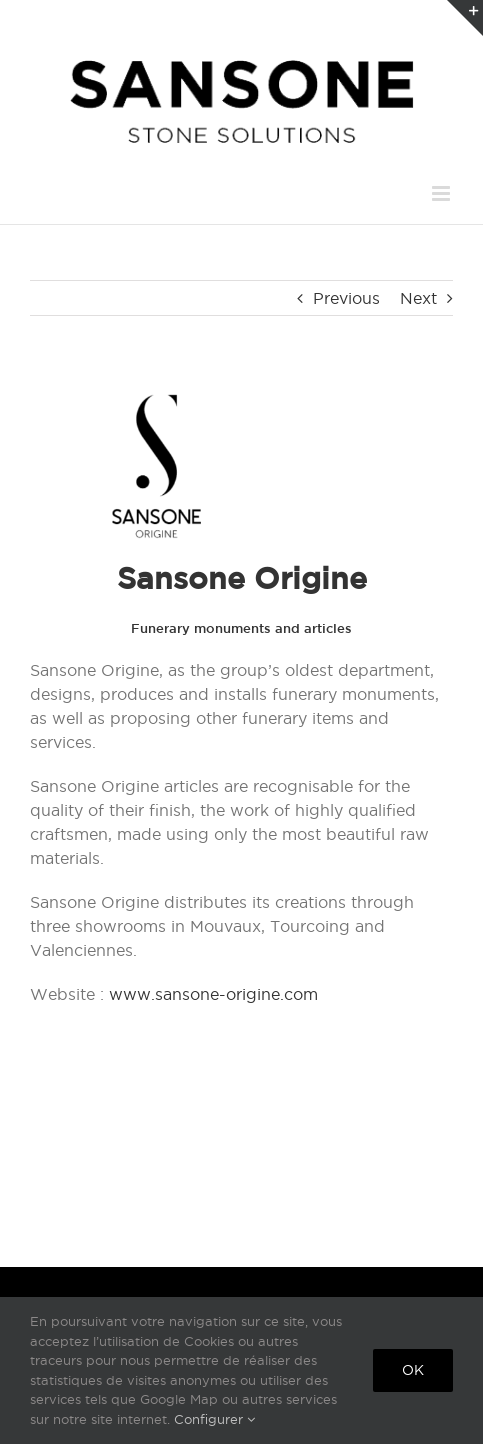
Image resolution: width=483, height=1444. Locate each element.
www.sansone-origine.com (213, 994)
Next (418, 298)
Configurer (214, 1419)
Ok (413, 1370)
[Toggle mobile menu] (442, 193)
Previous (346, 298)
